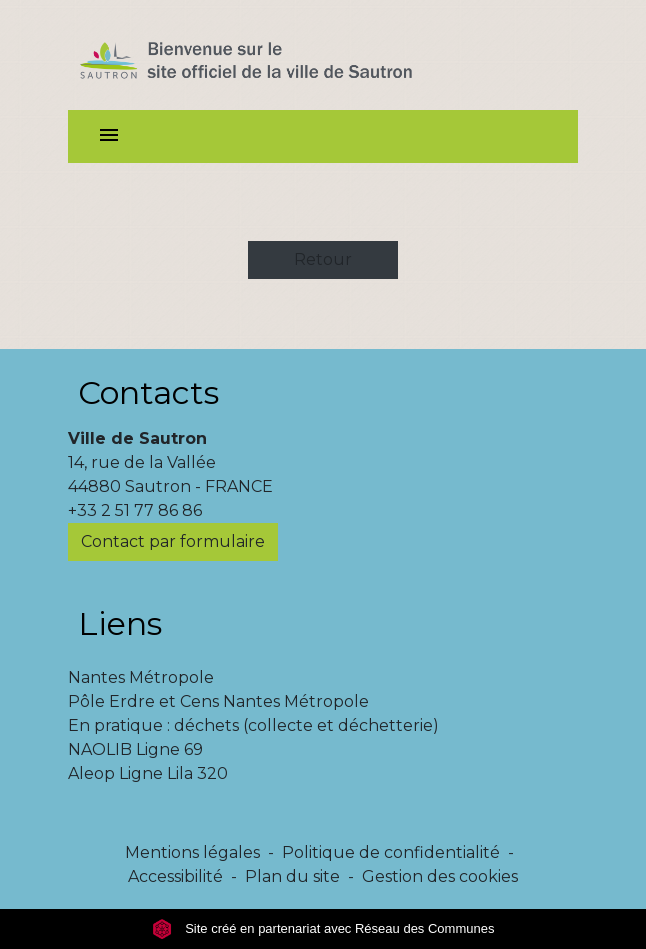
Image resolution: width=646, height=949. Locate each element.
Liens (120, 623)
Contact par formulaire (173, 541)
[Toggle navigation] (109, 136)
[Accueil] (281, 55)
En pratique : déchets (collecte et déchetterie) (253, 725)
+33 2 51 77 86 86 (135, 510)
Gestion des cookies (440, 876)
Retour (323, 259)
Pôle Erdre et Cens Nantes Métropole (218, 701)
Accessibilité (175, 876)
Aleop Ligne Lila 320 (148, 773)
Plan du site (292, 876)
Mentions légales (192, 852)
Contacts (148, 392)
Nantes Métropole (141, 677)
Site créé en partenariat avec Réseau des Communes (323, 928)
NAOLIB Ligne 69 (135, 749)
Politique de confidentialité (391, 852)
